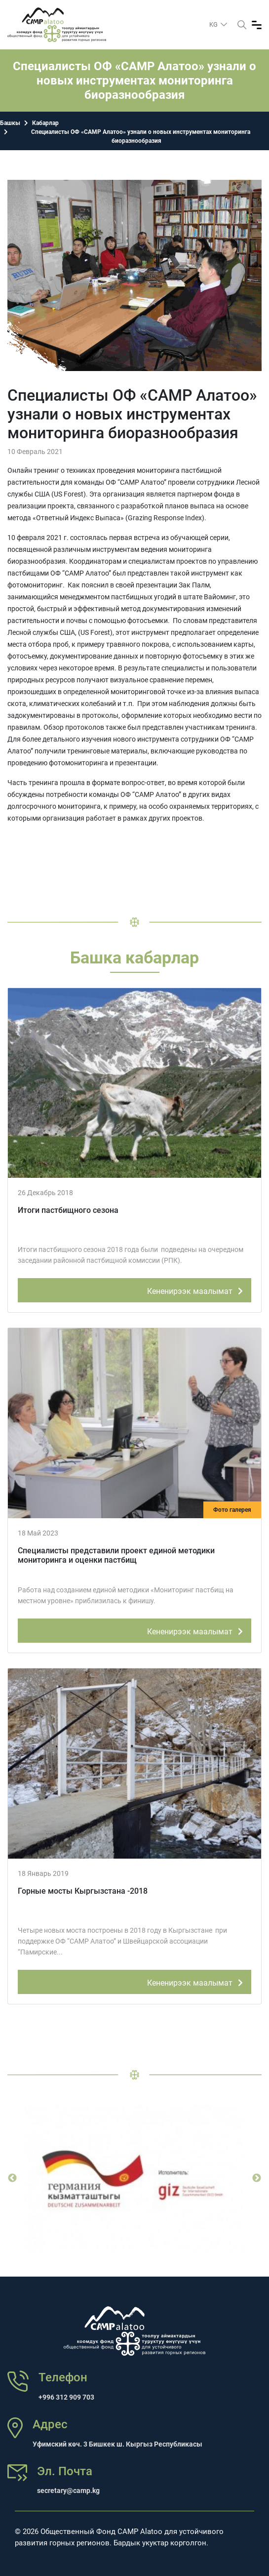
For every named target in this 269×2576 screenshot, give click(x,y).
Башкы (10, 123)
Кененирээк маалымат (196, 1289)
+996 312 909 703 (66, 2397)
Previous (12, 2178)
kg (214, 24)
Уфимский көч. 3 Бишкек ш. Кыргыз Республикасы (117, 2444)
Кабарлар (45, 123)
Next (257, 2178)
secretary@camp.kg (68, 2490)
